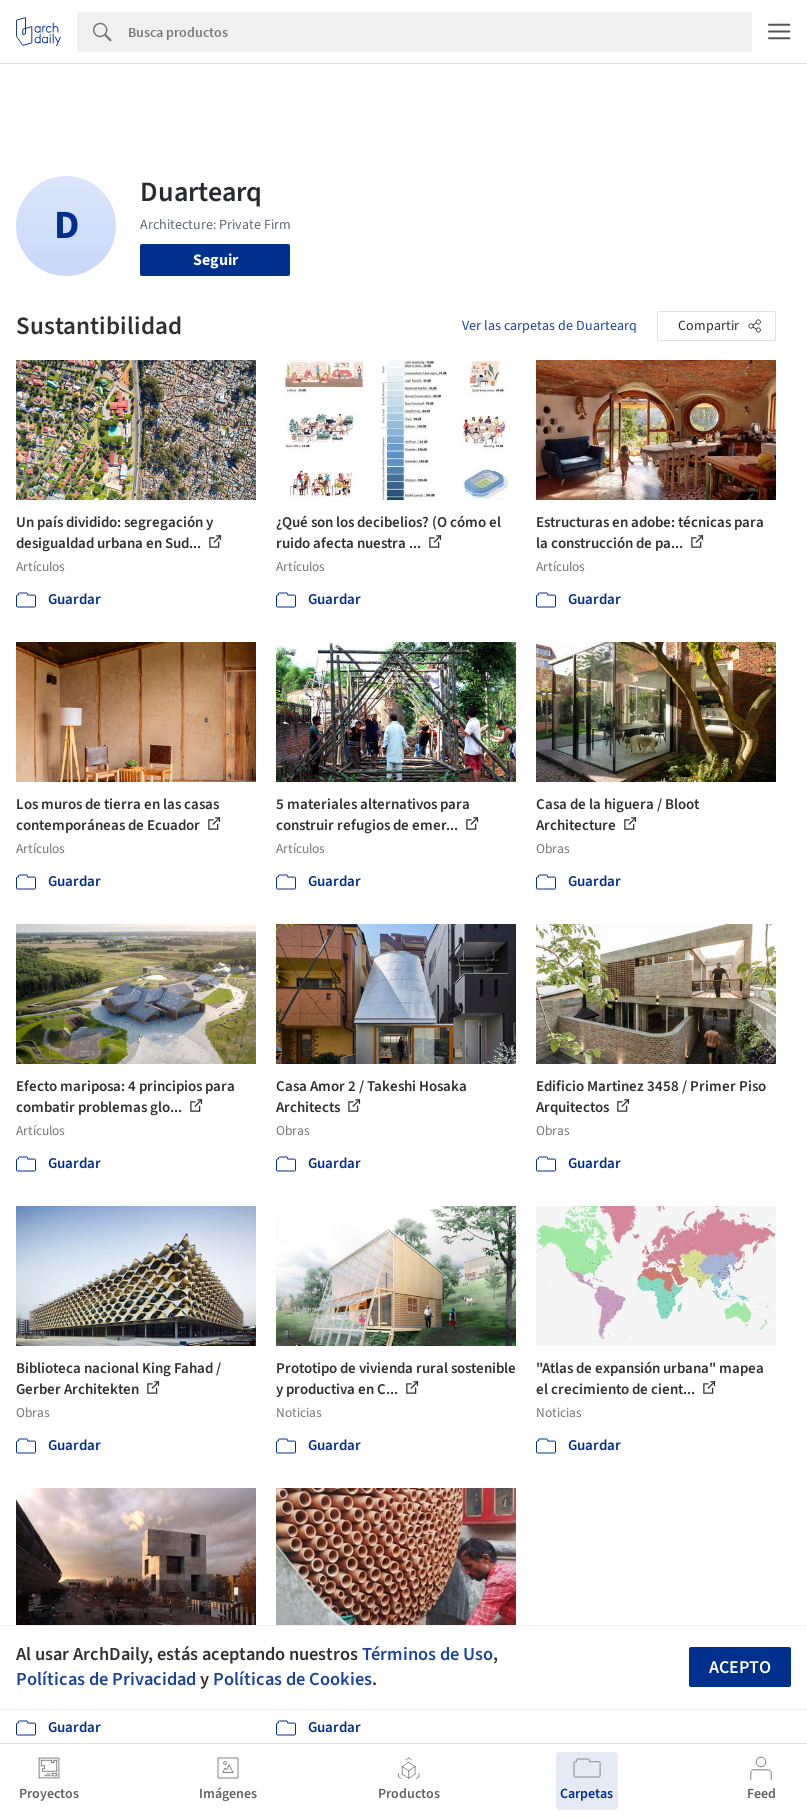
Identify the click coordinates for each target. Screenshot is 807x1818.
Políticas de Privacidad (106, 1679)
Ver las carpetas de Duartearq (549, 326)
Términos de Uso (427, 1654)
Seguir (215, 260)
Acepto (740, 1667)
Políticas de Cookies (292, 1679)
